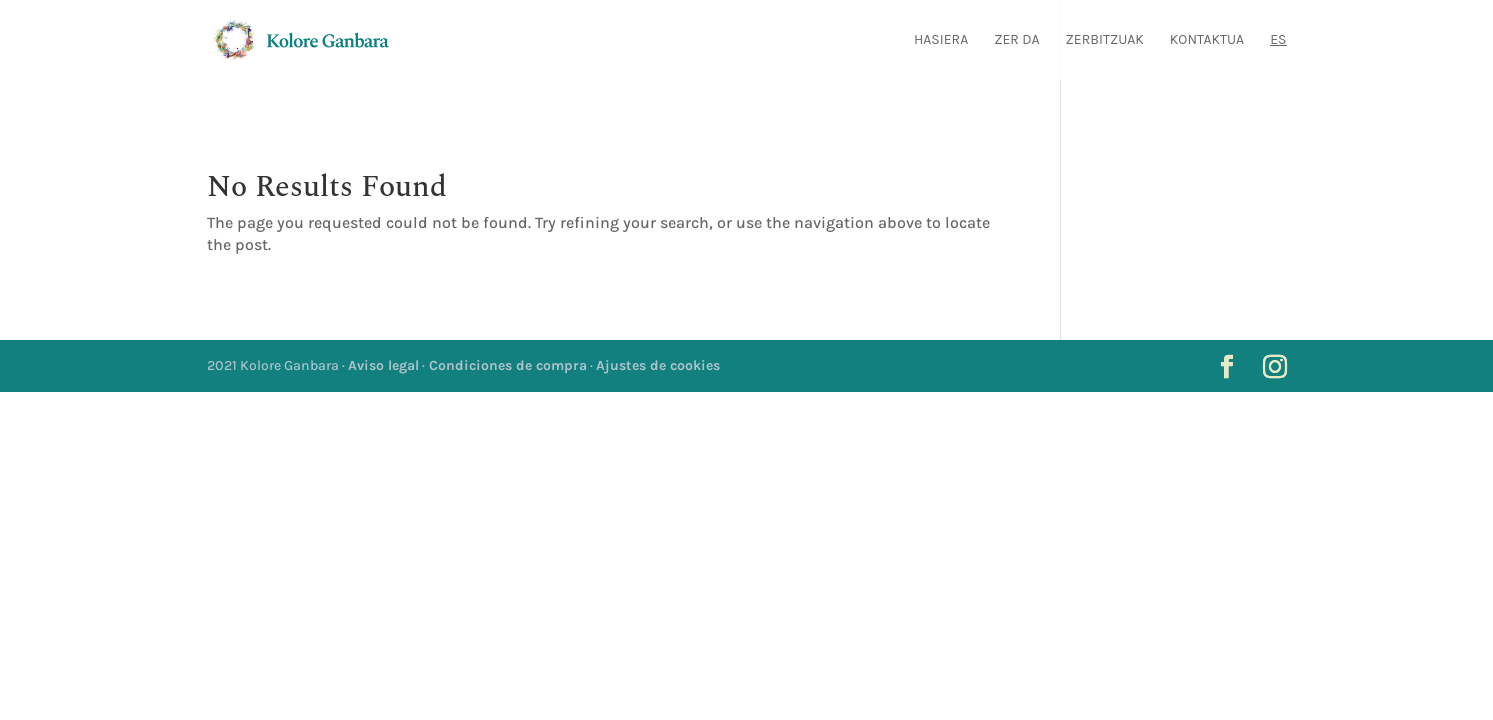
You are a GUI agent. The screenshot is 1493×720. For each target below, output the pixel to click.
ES (1278, 40)
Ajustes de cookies (658, 365)
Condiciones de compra (506, 365)
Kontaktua (1207, 40)
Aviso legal (383, 365)
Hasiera (941, 40)
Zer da (1016, 40)
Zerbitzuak (1105, 40)
